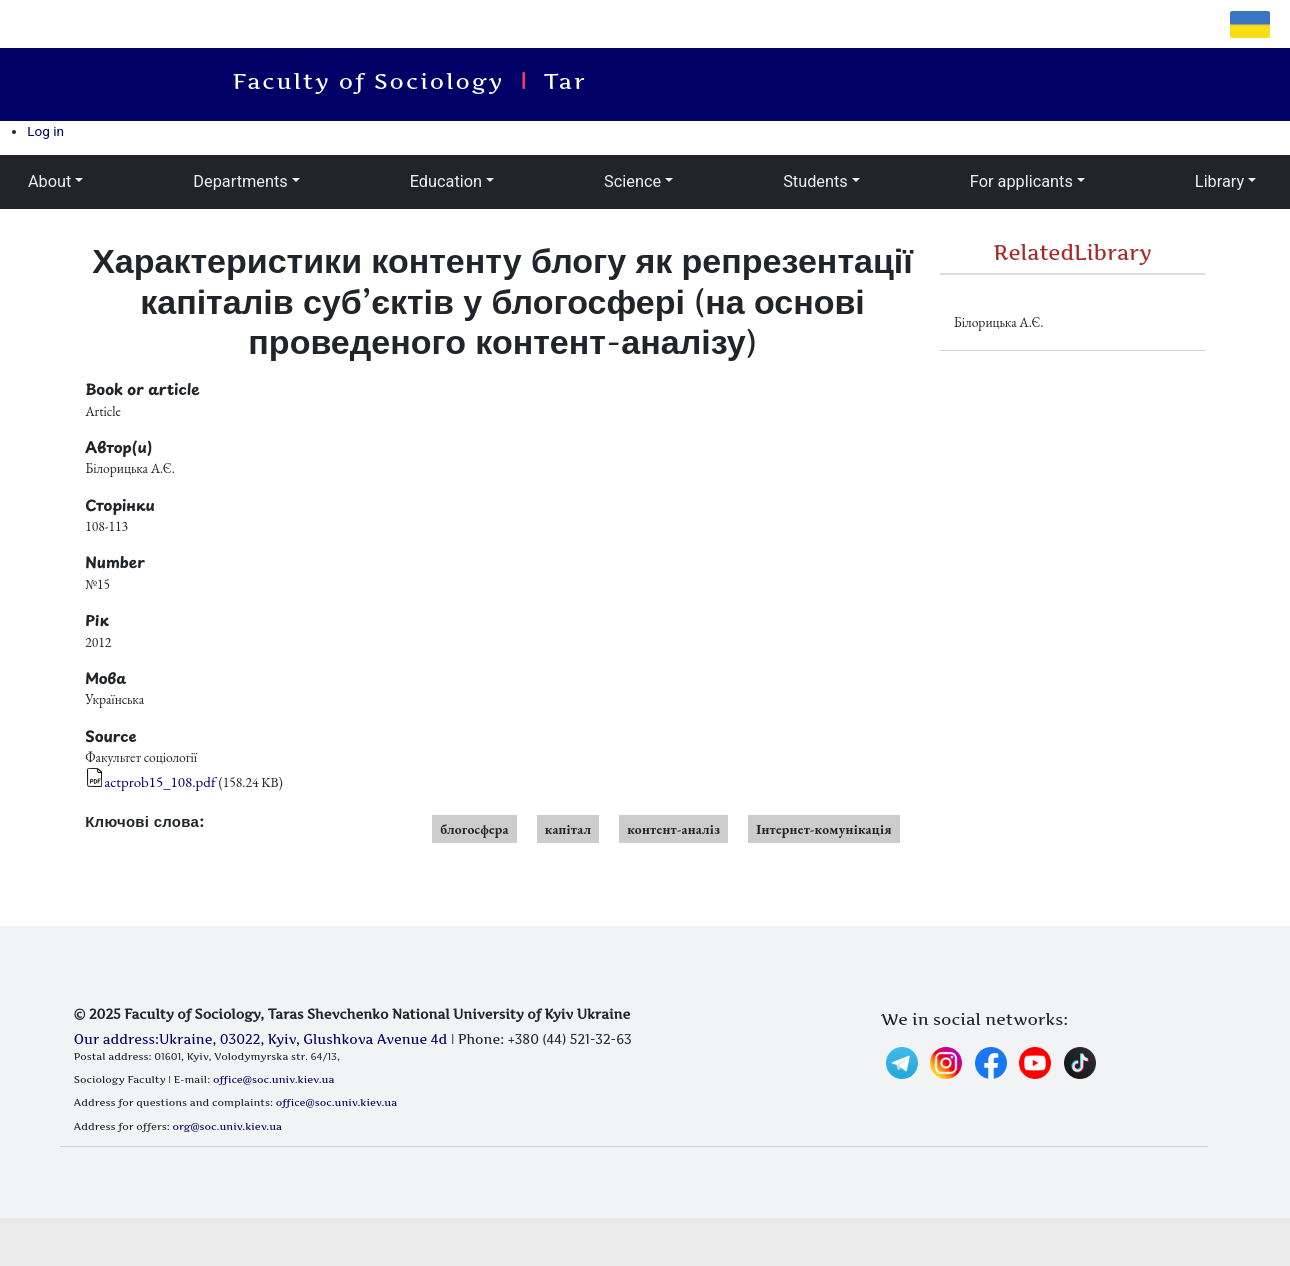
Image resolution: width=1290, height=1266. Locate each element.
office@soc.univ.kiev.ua (273, 1079)
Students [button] (815, 181)
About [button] (49, 181)
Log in (45, 131)
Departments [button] (240, 181)
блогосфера (474, 829)
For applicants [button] (1021, 181)
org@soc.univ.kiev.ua (227, 1126)
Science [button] (632, 181)
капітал (568, 829)
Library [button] (1219, 181)
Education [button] (446, 181)
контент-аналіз (673, 829)
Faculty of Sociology (380, 81)
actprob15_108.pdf (160, 781)
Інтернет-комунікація (824, 829)
